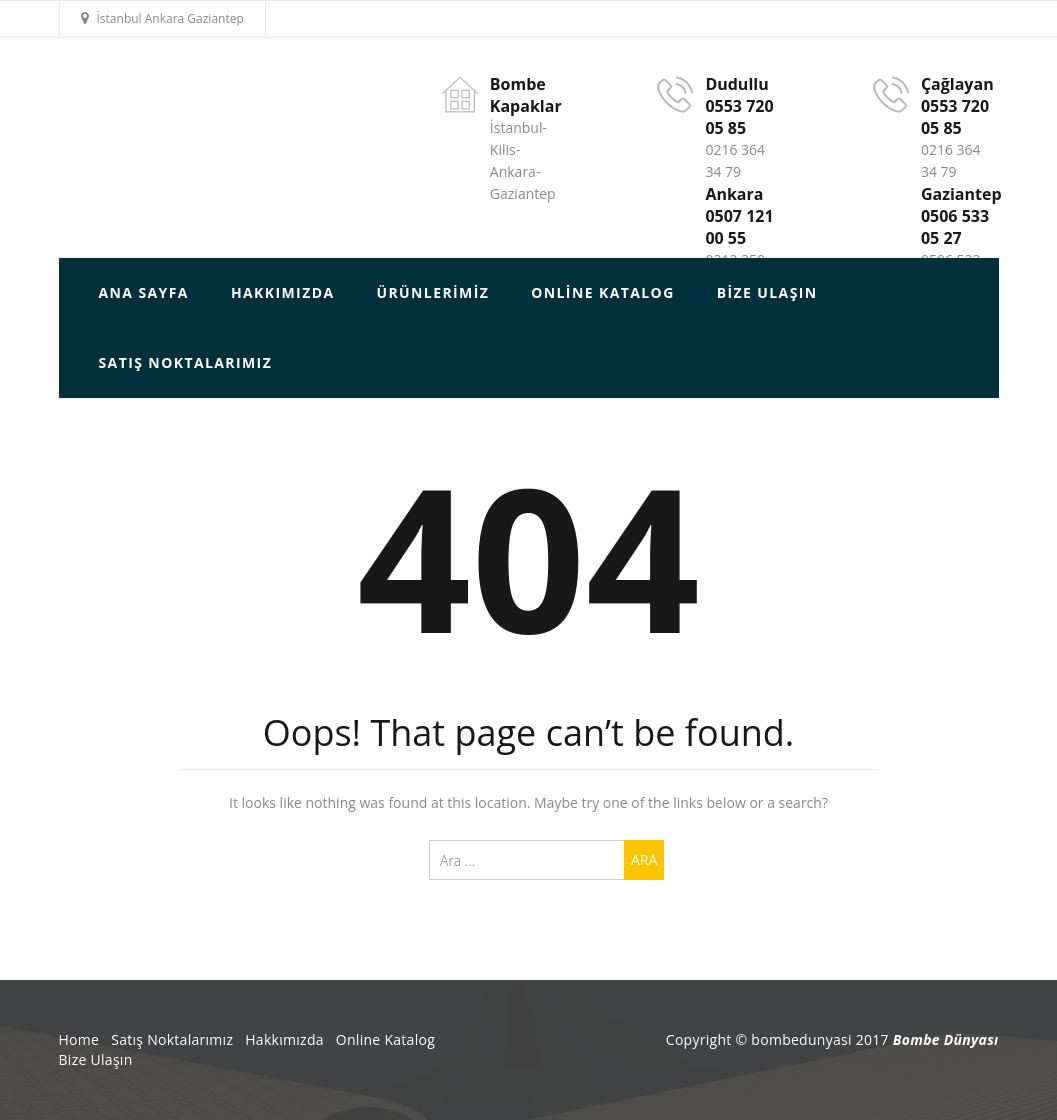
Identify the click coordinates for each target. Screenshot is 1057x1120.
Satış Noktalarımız (186, 362)
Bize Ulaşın (767, 292)
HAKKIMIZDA (283, 292)
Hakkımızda (284, 1039)
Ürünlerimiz (432, 292)
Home (79, 1039)
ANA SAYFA (144, 292)
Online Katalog (602, 292)
